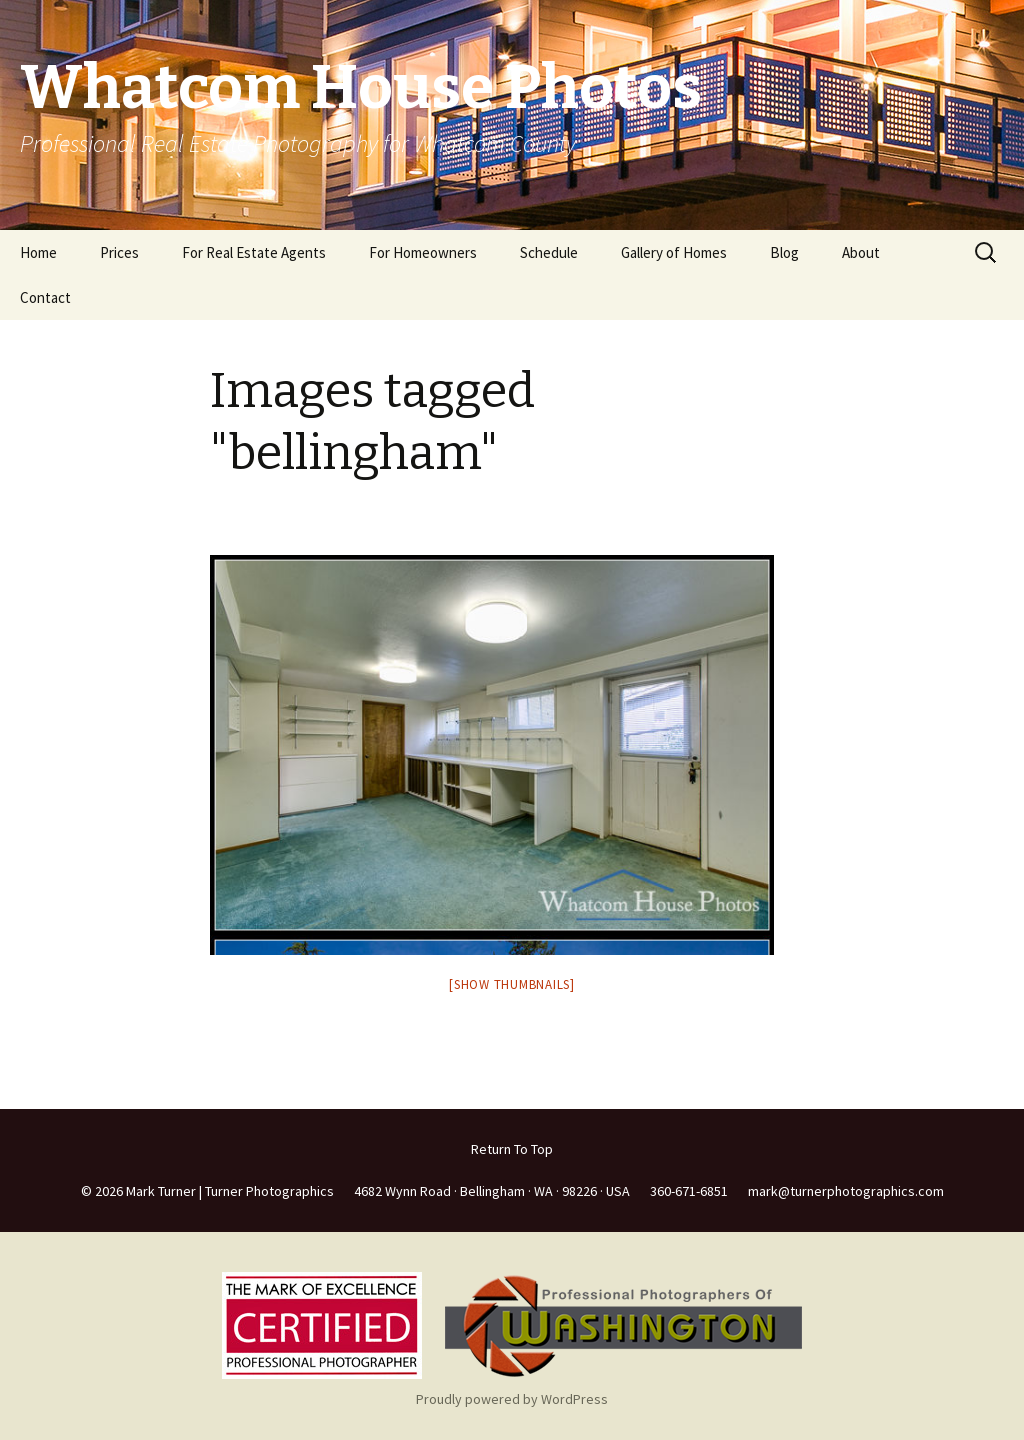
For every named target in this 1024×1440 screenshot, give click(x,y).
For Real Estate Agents (254, 252)
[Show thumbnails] (512, 984)
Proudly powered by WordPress (512, 1399)
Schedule (549, 252)
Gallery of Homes (674, 252)
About (861, 252)
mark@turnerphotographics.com (846, 1191)
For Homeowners (423, 252)
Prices (119, 252)
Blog (784, 252)
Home (38, 252)
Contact (45, 297)
